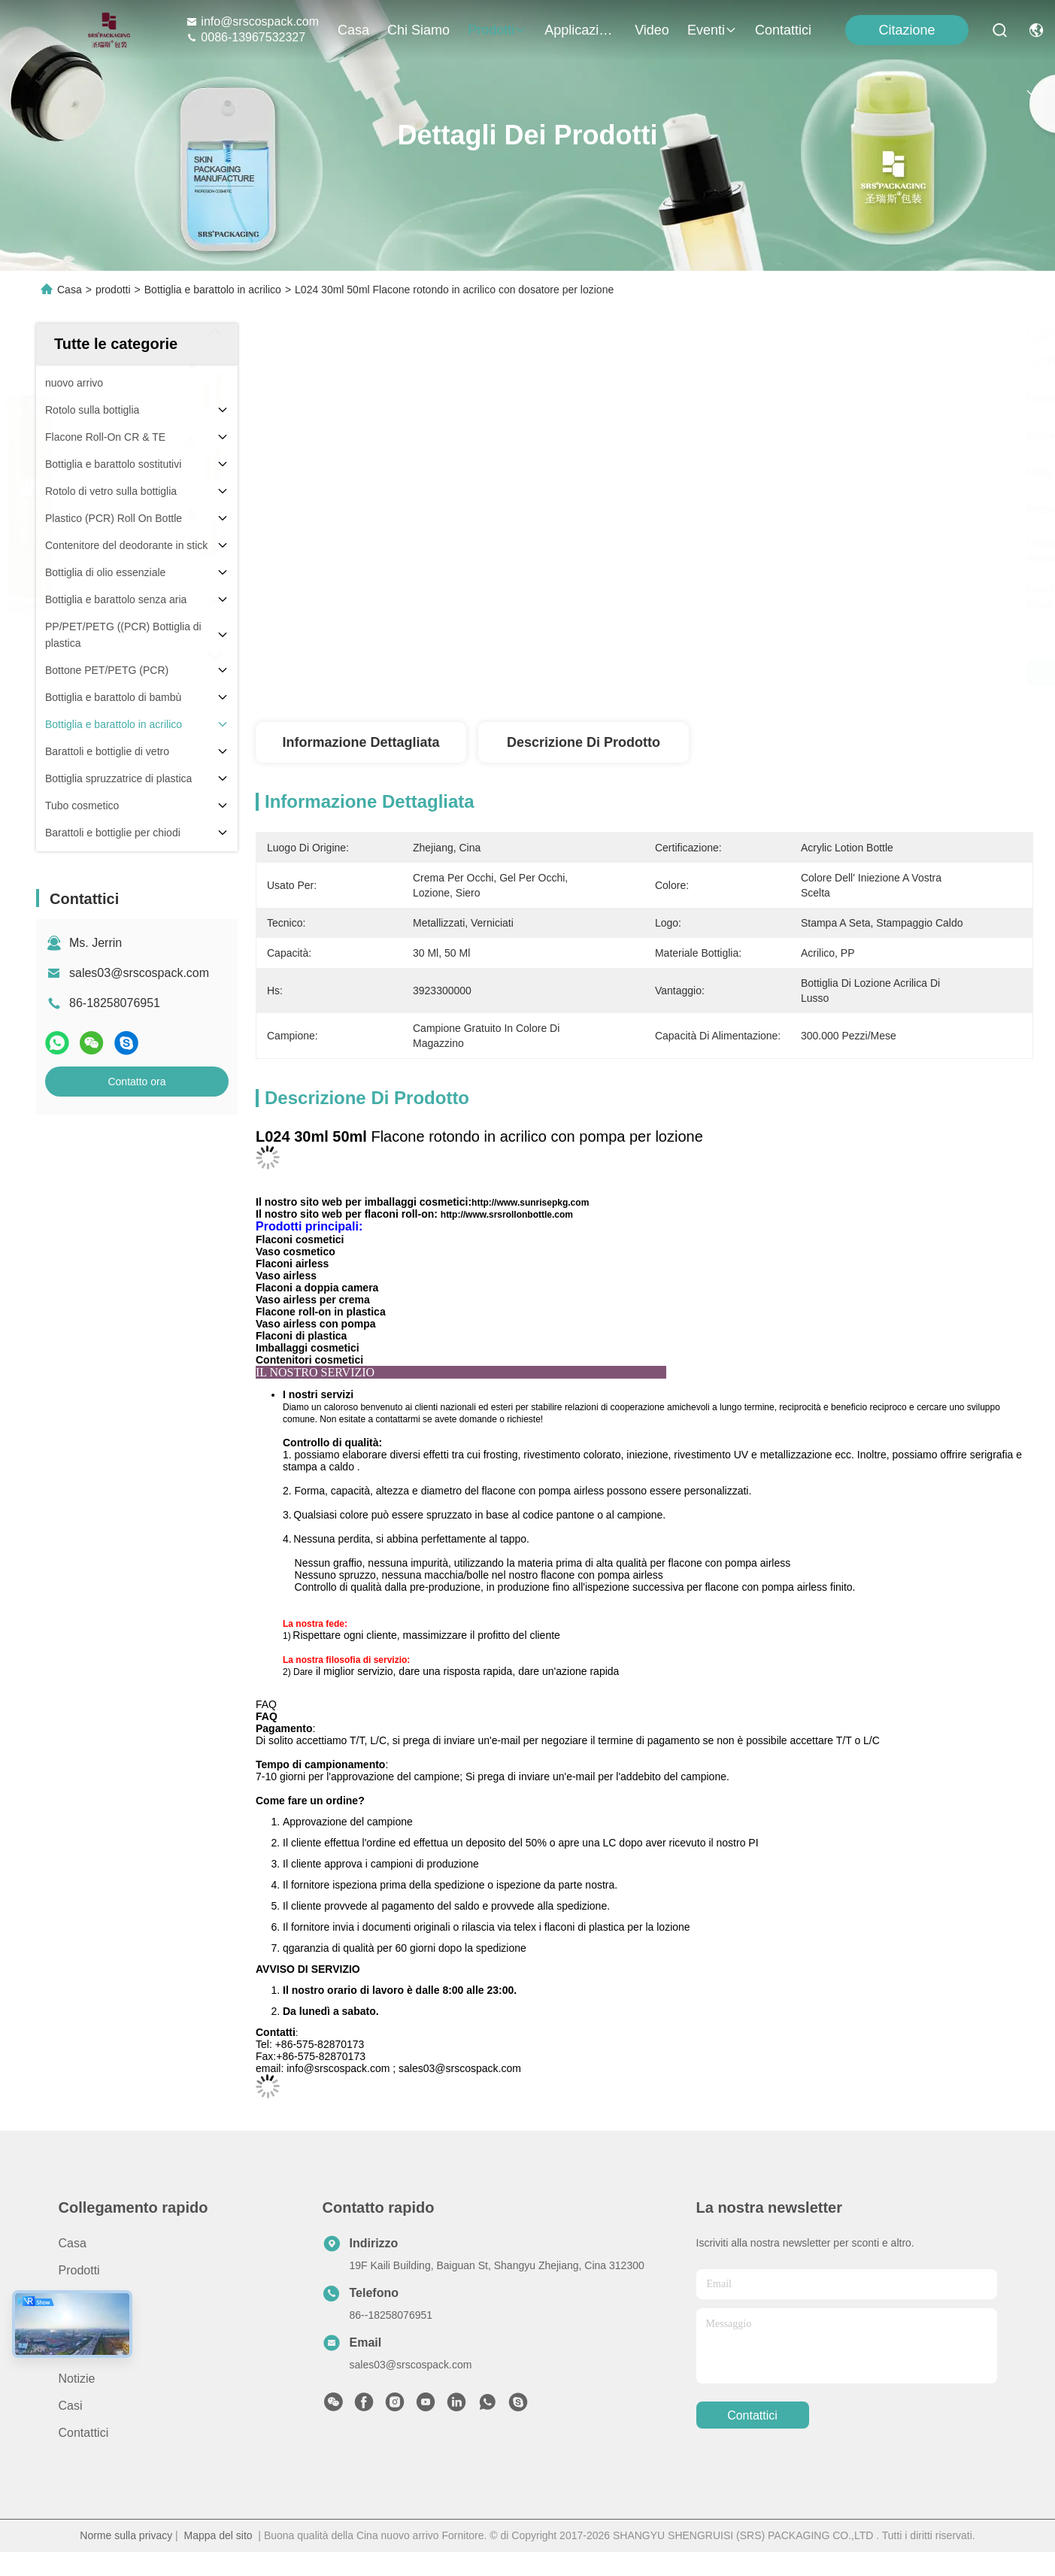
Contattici (783, 30)
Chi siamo (418, 30)
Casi (71, 2405)
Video (652, 30)
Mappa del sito (218, 2535)
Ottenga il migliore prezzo (808, 672)
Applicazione (580, 30)
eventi (712, 30)
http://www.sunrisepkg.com (530, 1202)
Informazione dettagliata (360, 742)
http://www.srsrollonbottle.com (507, 1214)
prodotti (497, 30)
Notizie (77, 2378)
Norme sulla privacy (126, 2535)
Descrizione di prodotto (583, 742)
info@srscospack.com (252, 21)
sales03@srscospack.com (139, 972)
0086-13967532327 (245, 37)
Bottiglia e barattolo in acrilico (212, 290)
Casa (353, 30)
